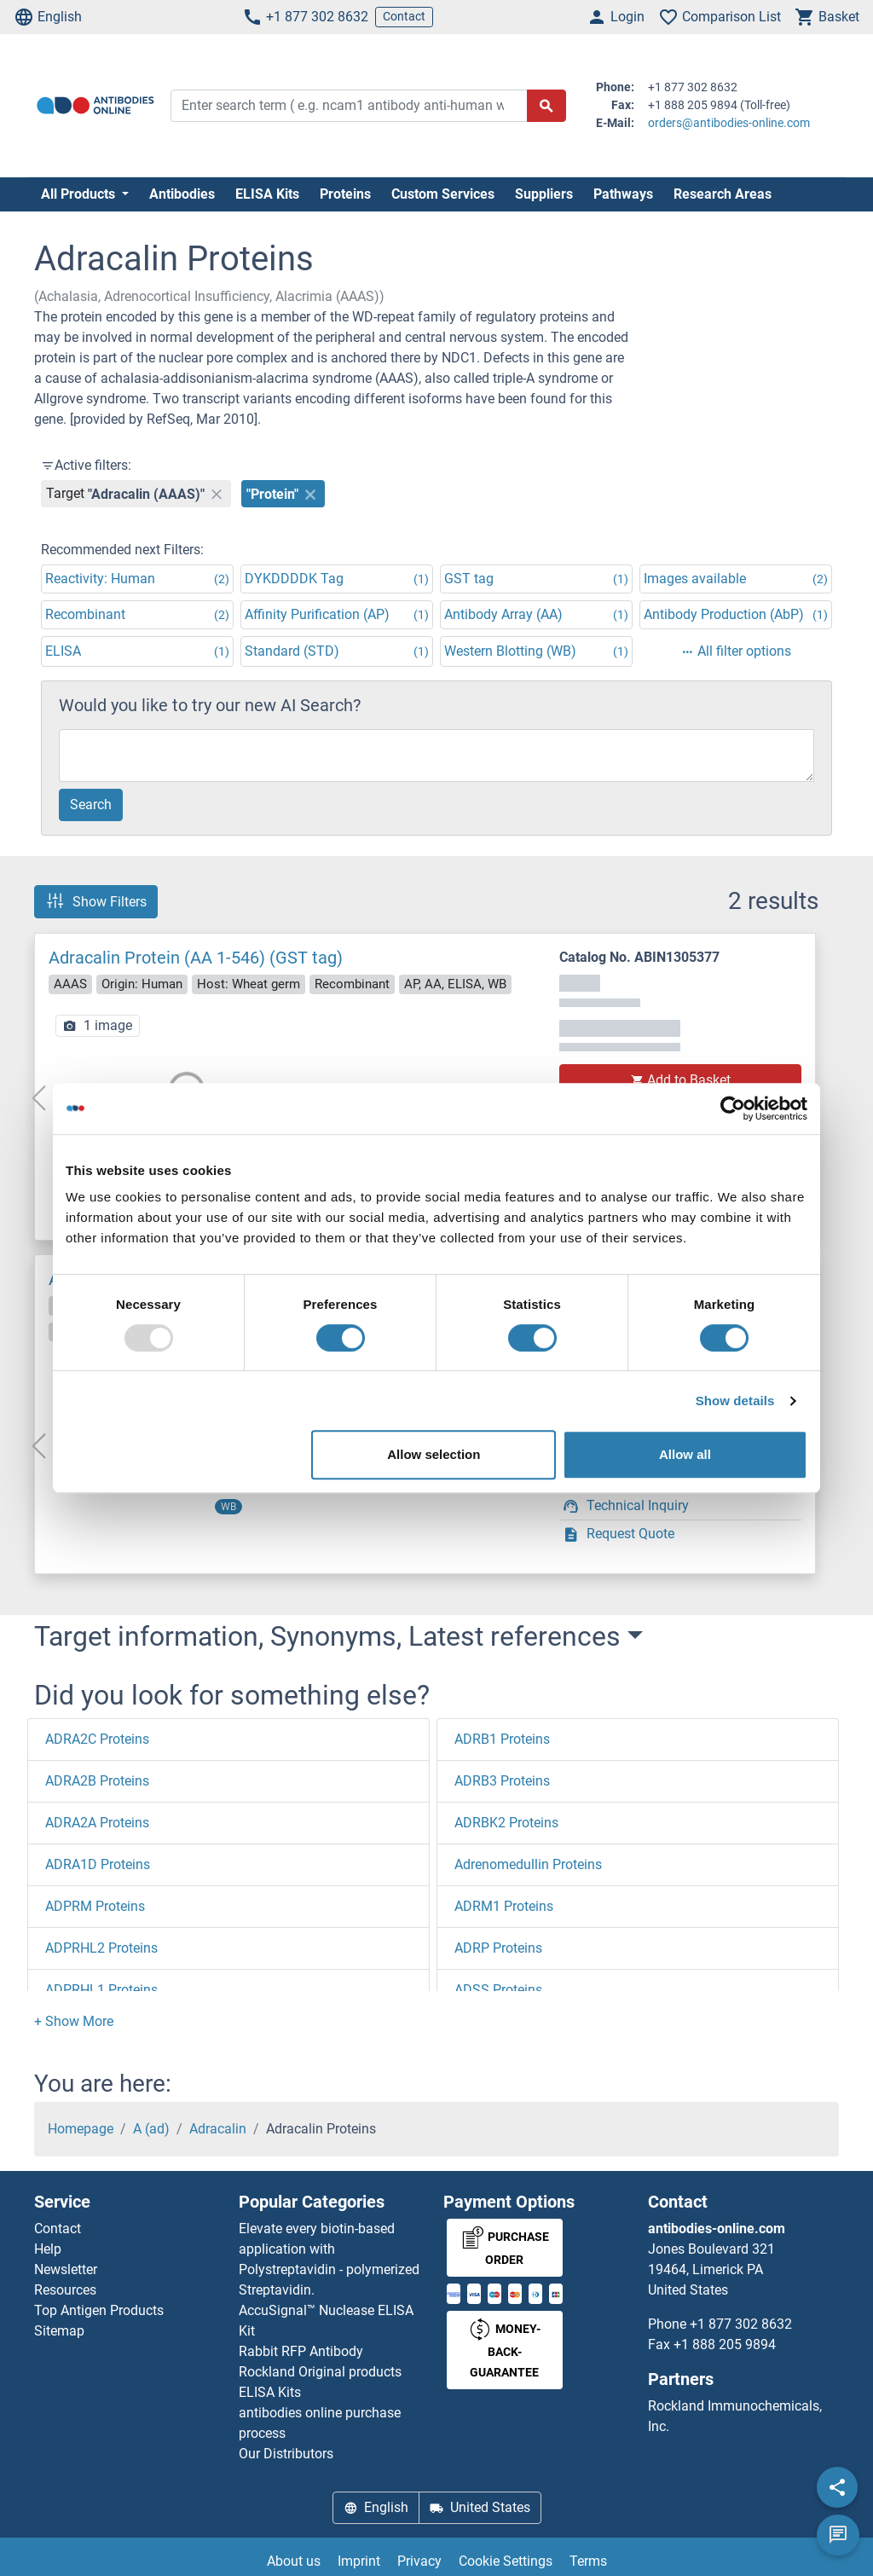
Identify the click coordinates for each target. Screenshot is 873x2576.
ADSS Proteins (498, 1990)
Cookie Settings (505, 2561)
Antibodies (182, 194)
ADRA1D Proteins (97, 1864)
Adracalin (217, 2129)
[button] (73, 2021)
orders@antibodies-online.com (729, 123)
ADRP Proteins (498, 1948)
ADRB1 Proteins (502, 1739)
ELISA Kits (267, 194)
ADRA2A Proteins (97, 1823)
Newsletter (65, 2269)
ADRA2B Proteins (97, 1781)
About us (294, 2561)
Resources (65, 2290)
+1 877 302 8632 (305, 17)
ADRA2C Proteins (97, 1739)
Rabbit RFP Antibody (301, 2351)
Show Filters (96, 901)
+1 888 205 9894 (725, 2344)
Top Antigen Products (99, 2310)
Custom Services (442, 194)
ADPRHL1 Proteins (101, 1990)
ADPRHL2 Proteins (101, 1948)
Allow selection (433, 1454)
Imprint (359, 2561)
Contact (404, 16)
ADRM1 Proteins (503, 1906)
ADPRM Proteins (95, 1906)
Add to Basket (680, 1080)
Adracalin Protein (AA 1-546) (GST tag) (196, 957)
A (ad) (151, 2129)
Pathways (623, 194)
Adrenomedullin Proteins (528, 1864)
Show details (735, 1400)
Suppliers (544, 194)
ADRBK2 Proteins (506, 1823)
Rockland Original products (320, 2372)
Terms (588, 2561)
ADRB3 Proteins (502, 1781)
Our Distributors (286, 2454)
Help (47, 2249)
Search (91, 804)
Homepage (80, 2129)
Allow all (685, 1454)
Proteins (345, 194)
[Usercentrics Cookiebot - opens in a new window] (732, 1108)
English (48, 17)
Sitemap (59, 2331)
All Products (80, 194)
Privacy (419, 2561)
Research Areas (723, 194)
